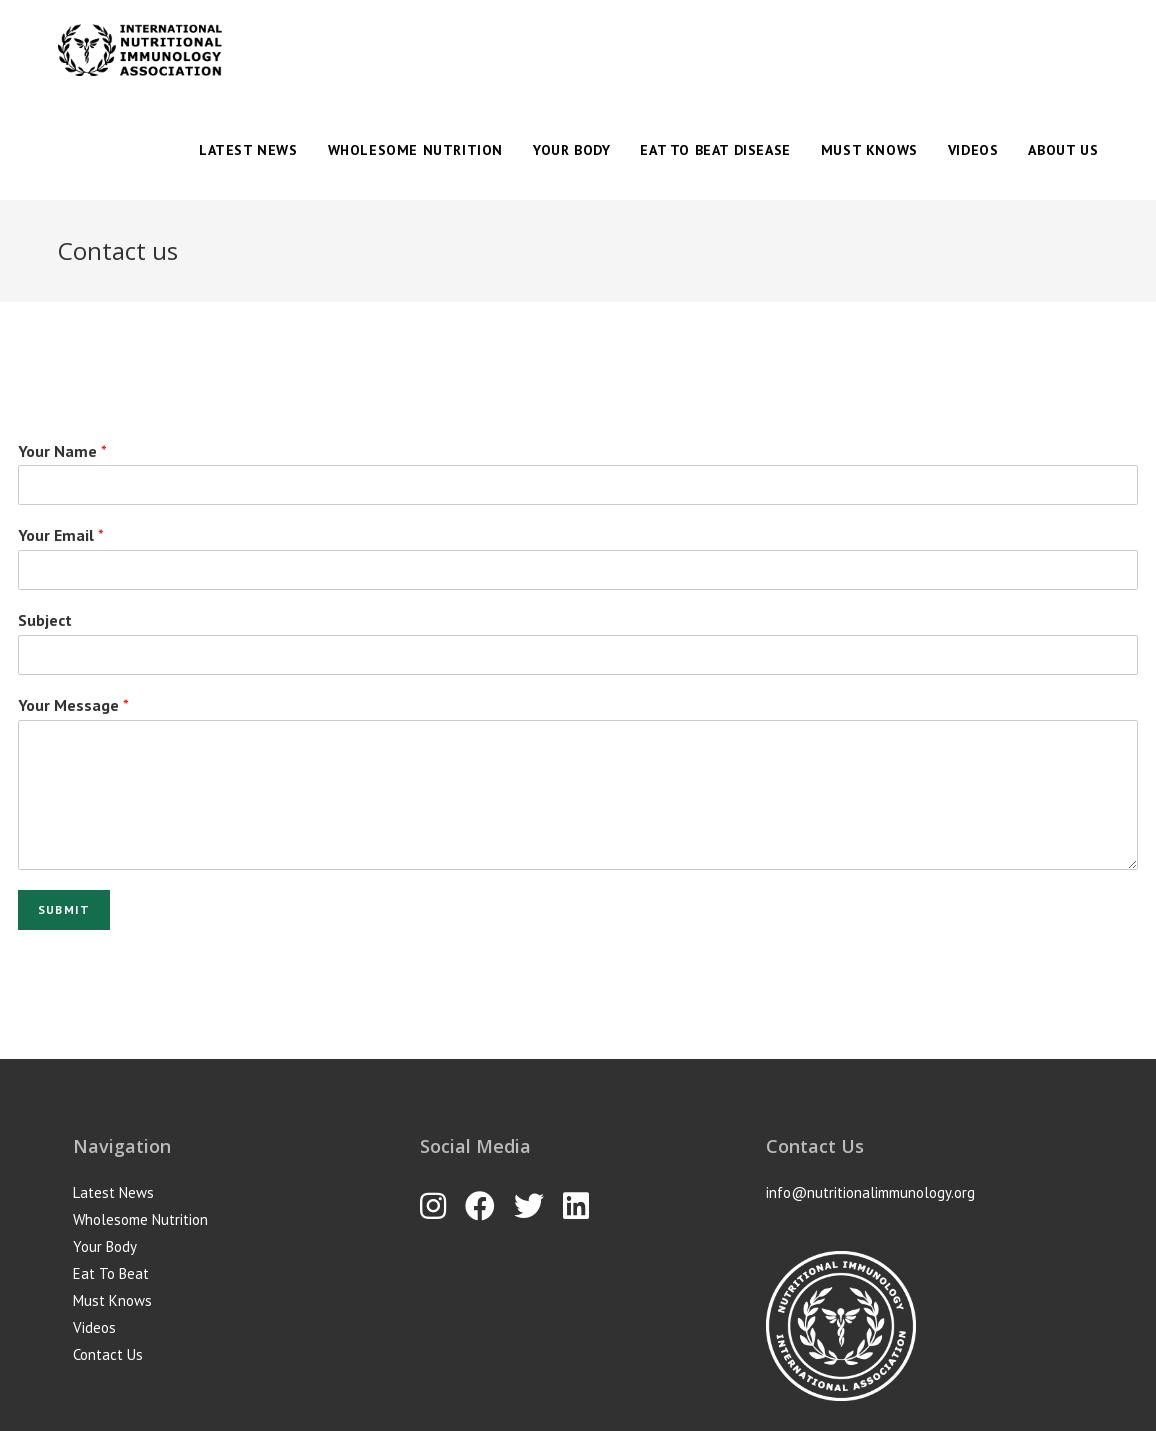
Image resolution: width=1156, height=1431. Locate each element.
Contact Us (108, 1354)
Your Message (73, 705)
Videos (94, 1327)
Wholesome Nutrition (140, 1219)
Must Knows (112, 1300)
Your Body (105, 1246)
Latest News (113, 1192)
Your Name (62, 451)
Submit (64, 909)
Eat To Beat (111, 1273)
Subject (45, 620)
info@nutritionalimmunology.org (870, 1192)
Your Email (61, 535)
